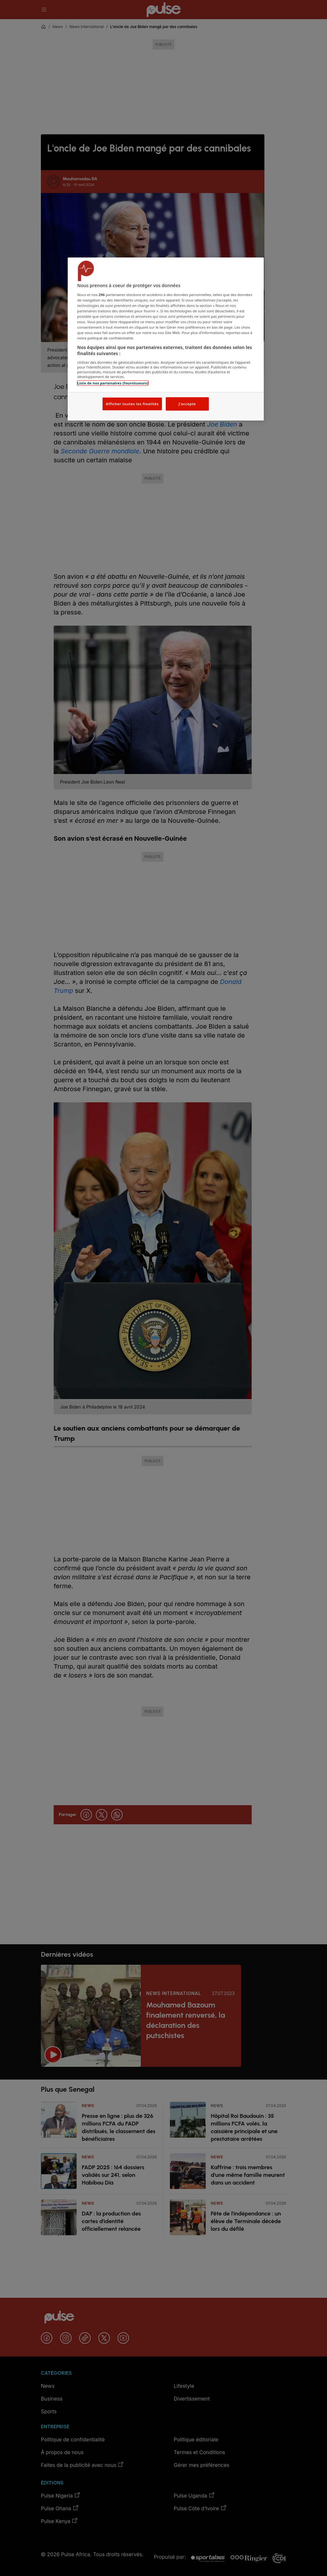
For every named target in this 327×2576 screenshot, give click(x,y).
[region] (166, 339)
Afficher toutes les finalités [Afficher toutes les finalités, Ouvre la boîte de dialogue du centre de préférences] (132, 403)
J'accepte (187, 403)
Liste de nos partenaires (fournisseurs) (112, 383)
